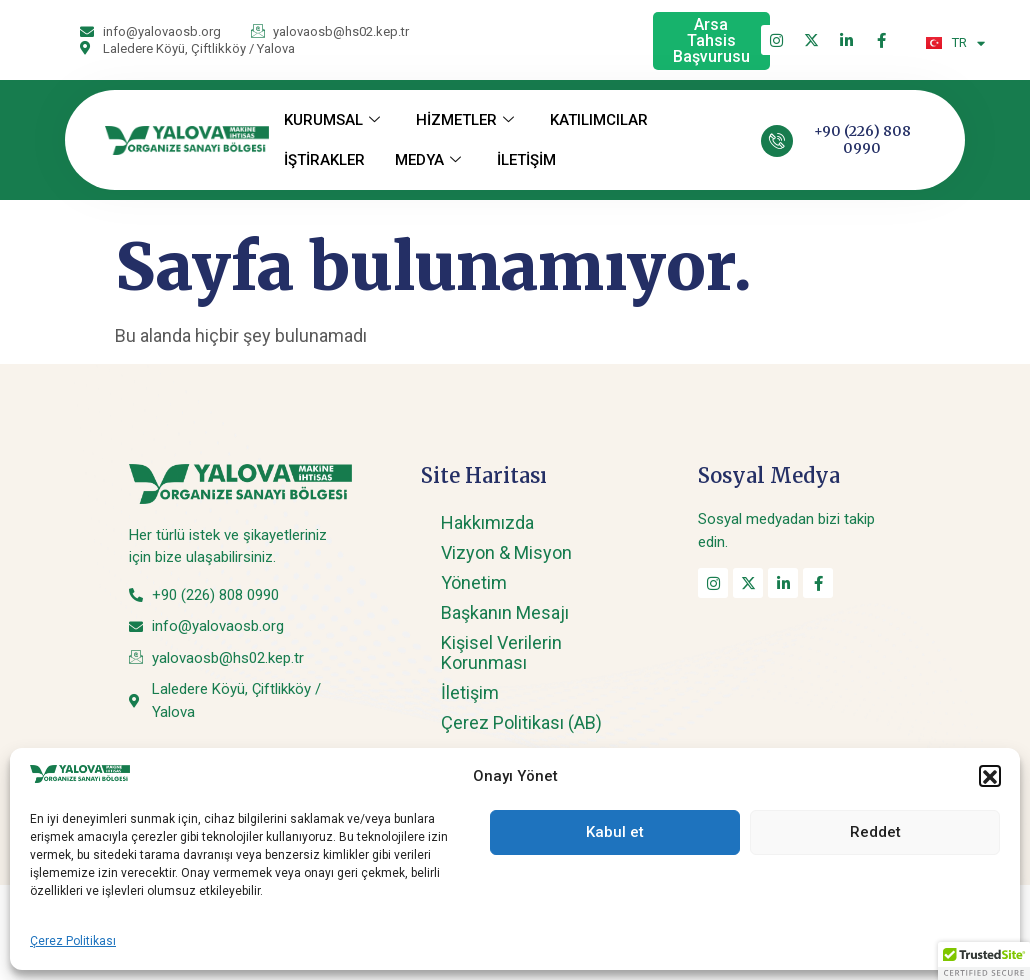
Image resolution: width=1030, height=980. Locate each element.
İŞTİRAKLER (324, 160)
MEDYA (428, 160)
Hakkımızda (487, 522)
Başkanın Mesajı (505, 612)
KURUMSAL (332, 120)
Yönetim (474, 582)
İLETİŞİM (526, 160)
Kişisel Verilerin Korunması (501, 652)
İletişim (470, 692)
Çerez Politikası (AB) (521, 722)
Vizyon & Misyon (506, 552)
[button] (984, 961)
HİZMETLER (465, 120)
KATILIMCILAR (599, 120)
